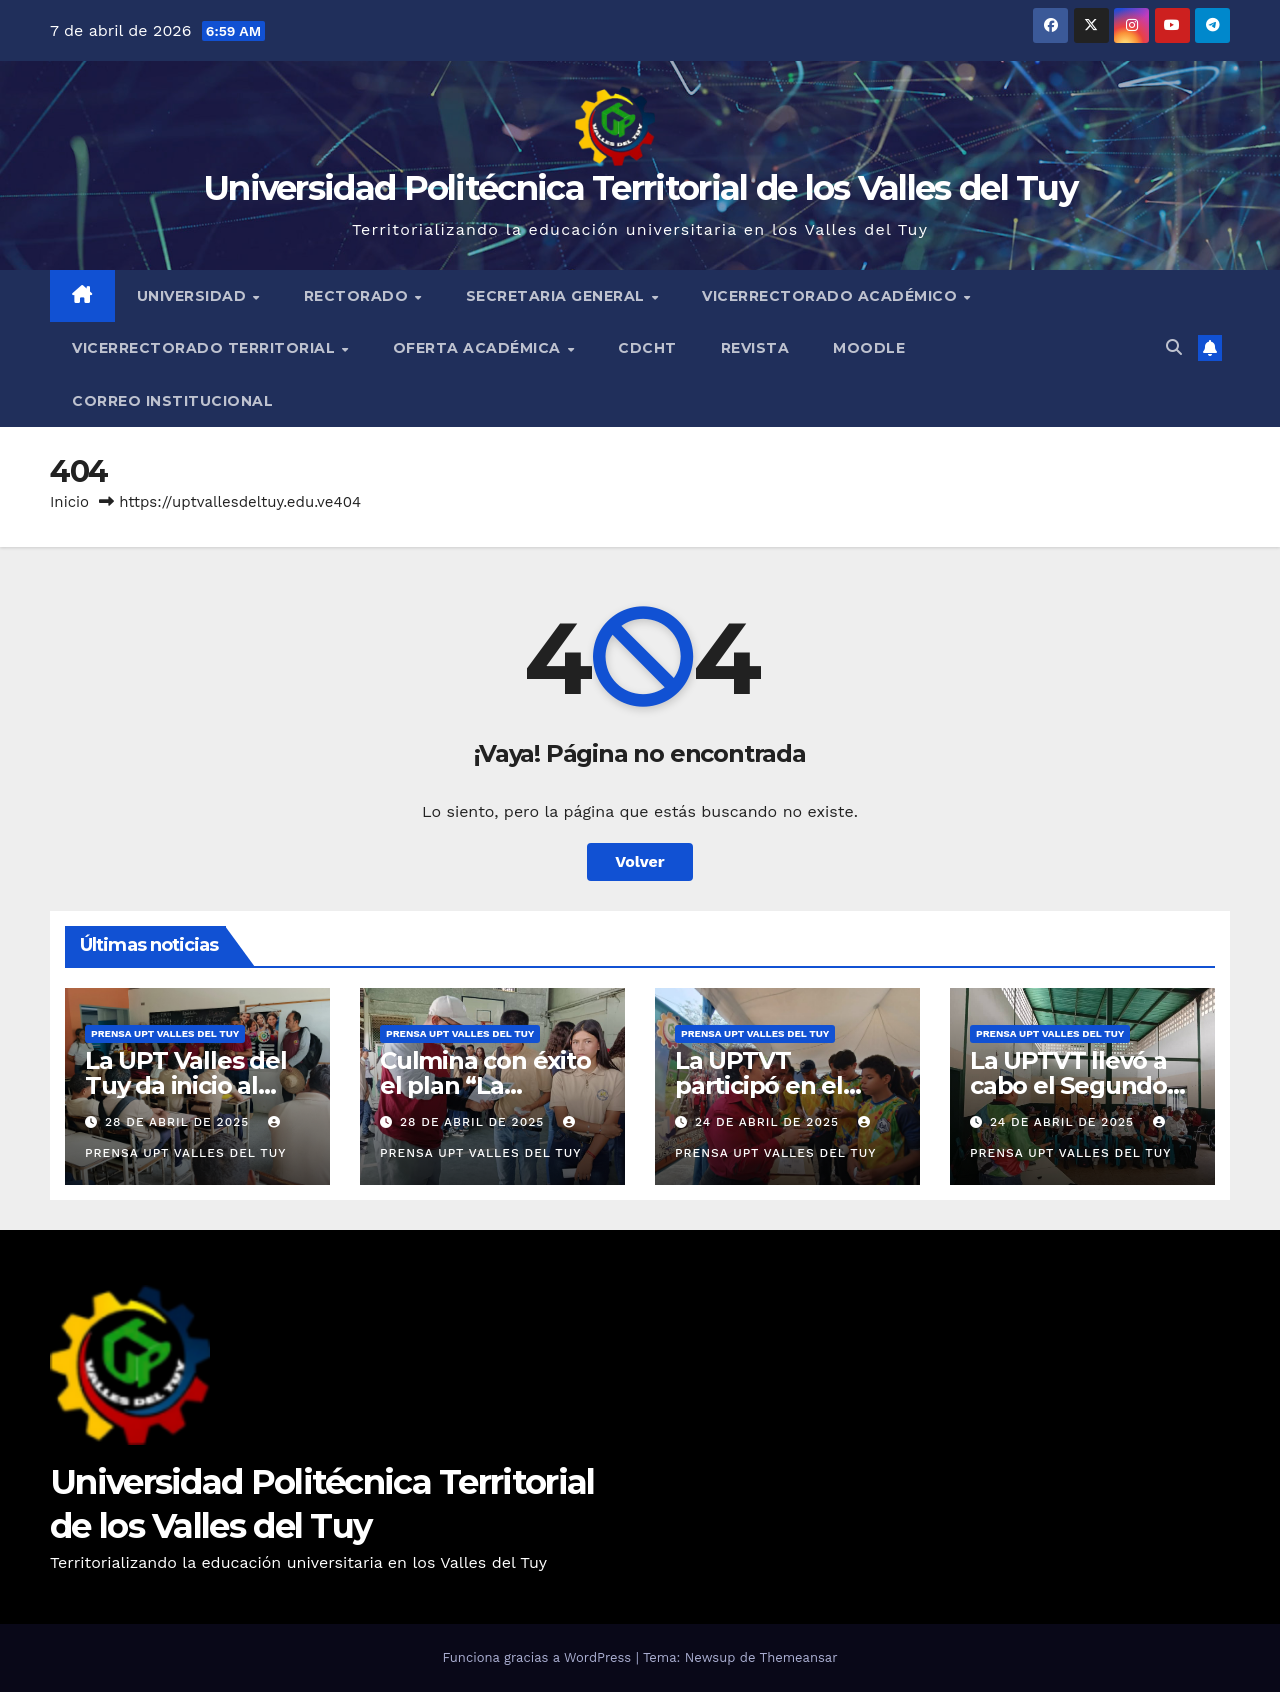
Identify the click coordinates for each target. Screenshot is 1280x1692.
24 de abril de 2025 (769, 1122)
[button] (1174, 347)
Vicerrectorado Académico (832, 296)
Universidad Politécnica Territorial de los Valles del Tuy (640, 188)
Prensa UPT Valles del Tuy (165, 1033)
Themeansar (799, 1657)
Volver (640, 861)
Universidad (194, 296)
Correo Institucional (172, 401)
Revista (755, 348)
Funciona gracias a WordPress (538, 1657)
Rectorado (358, 296)
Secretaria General (558, 296)
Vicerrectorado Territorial (206, 348)
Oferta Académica (479, 348)
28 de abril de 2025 (179, 1122)
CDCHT (647, 348)
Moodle (869, 348)
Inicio (69, 502)
